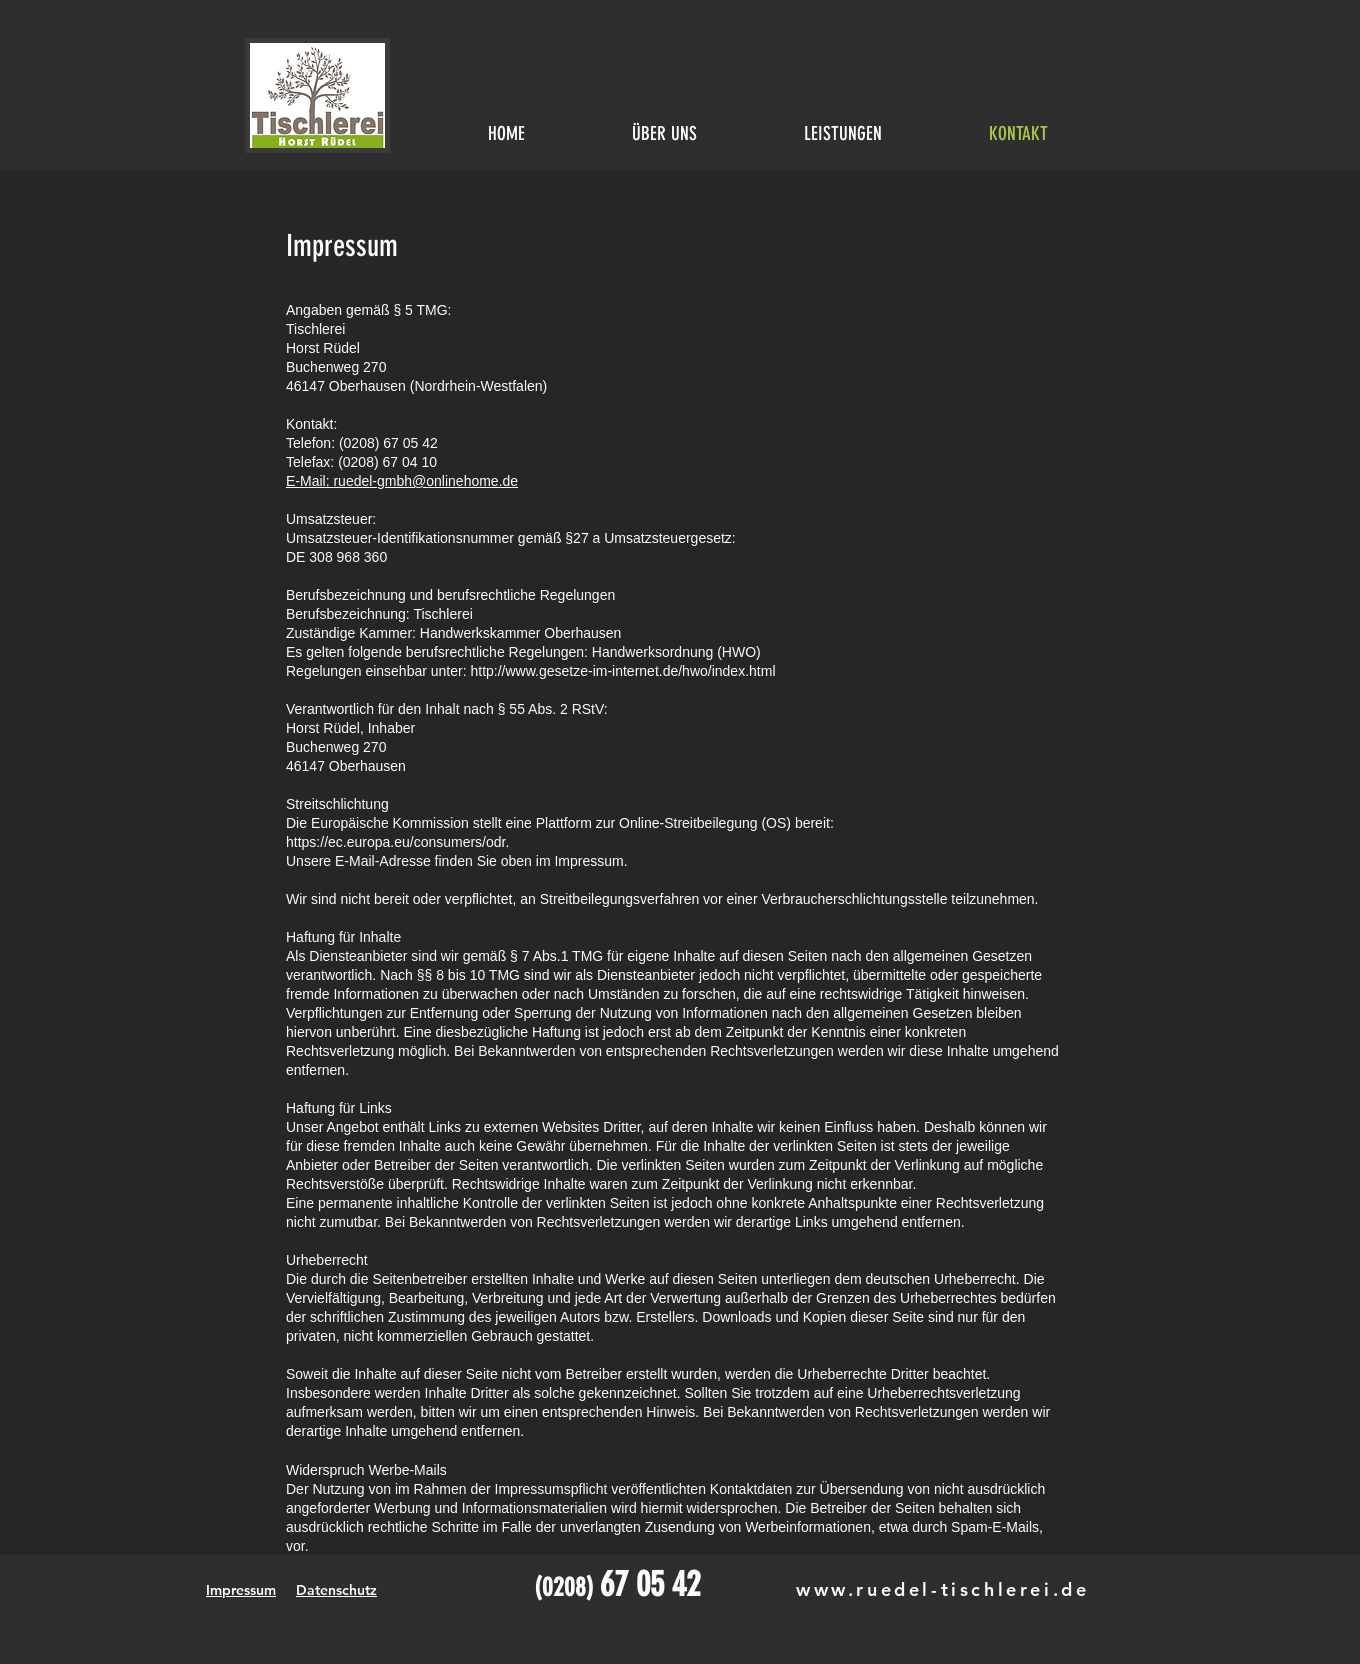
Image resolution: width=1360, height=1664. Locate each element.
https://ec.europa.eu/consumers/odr (395, 842)
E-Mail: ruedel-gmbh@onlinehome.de (402, 481)
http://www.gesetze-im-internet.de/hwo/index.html (622, 671)
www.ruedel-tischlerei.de (942, 1589)
